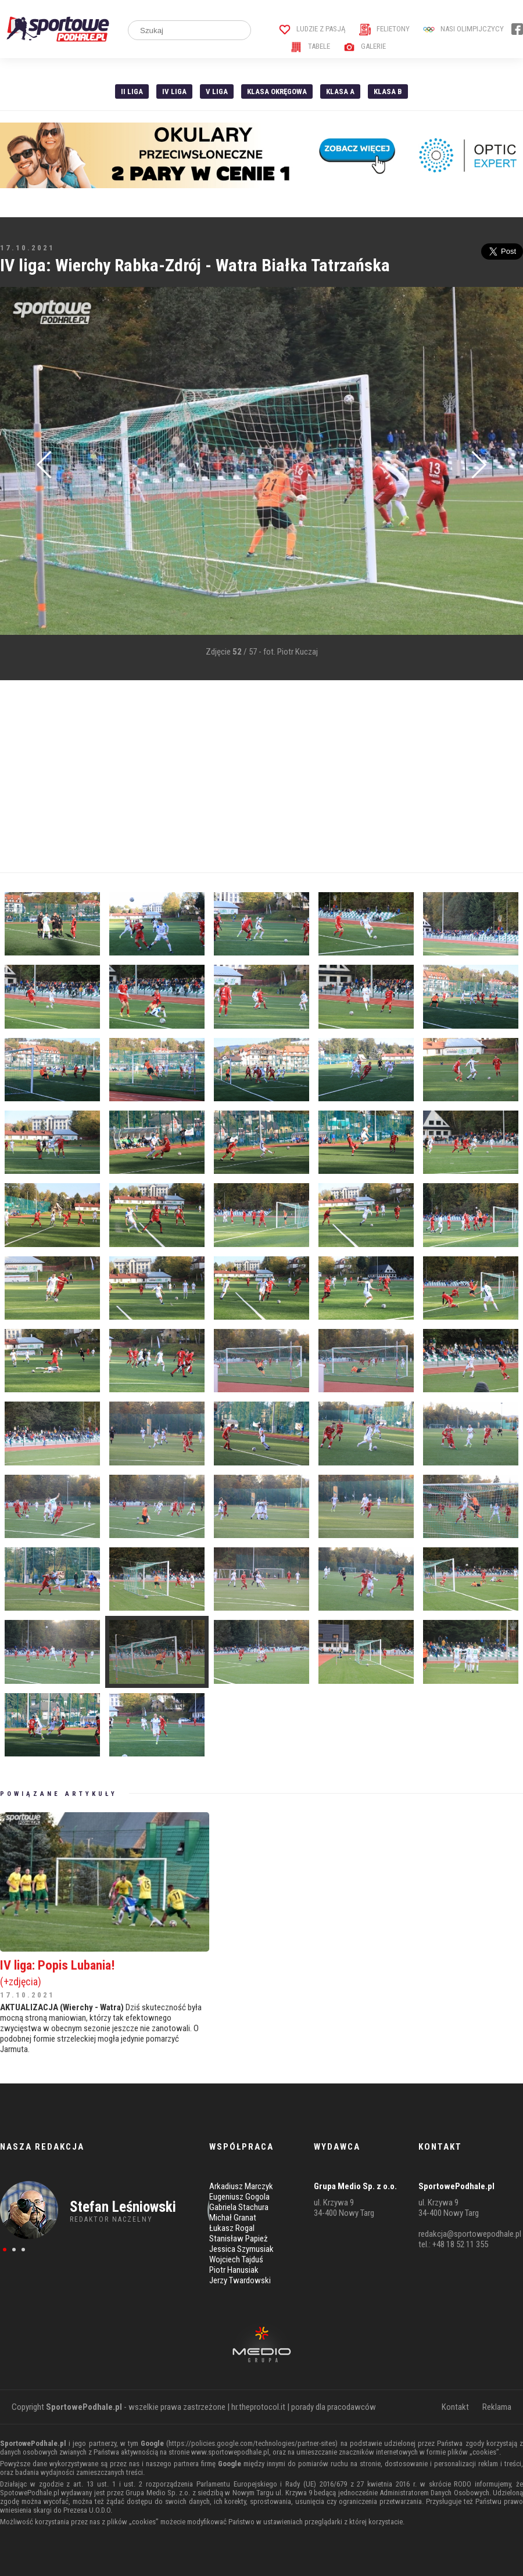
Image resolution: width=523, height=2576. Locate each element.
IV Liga (174, 91)
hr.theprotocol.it (258, 2407)
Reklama (496, 2407)
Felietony (384, 28)
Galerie (364, 46)
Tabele (310, 46)
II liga (132, 91)
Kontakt (455, 2407)
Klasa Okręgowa (277, 91)
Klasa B (388, 91)
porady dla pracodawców (333, 2407)
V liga (217, 91)
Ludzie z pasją (312, 28)
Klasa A (340, 91)
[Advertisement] (259, 776)
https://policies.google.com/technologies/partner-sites (252, 2443)
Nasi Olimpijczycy (463, 28)
